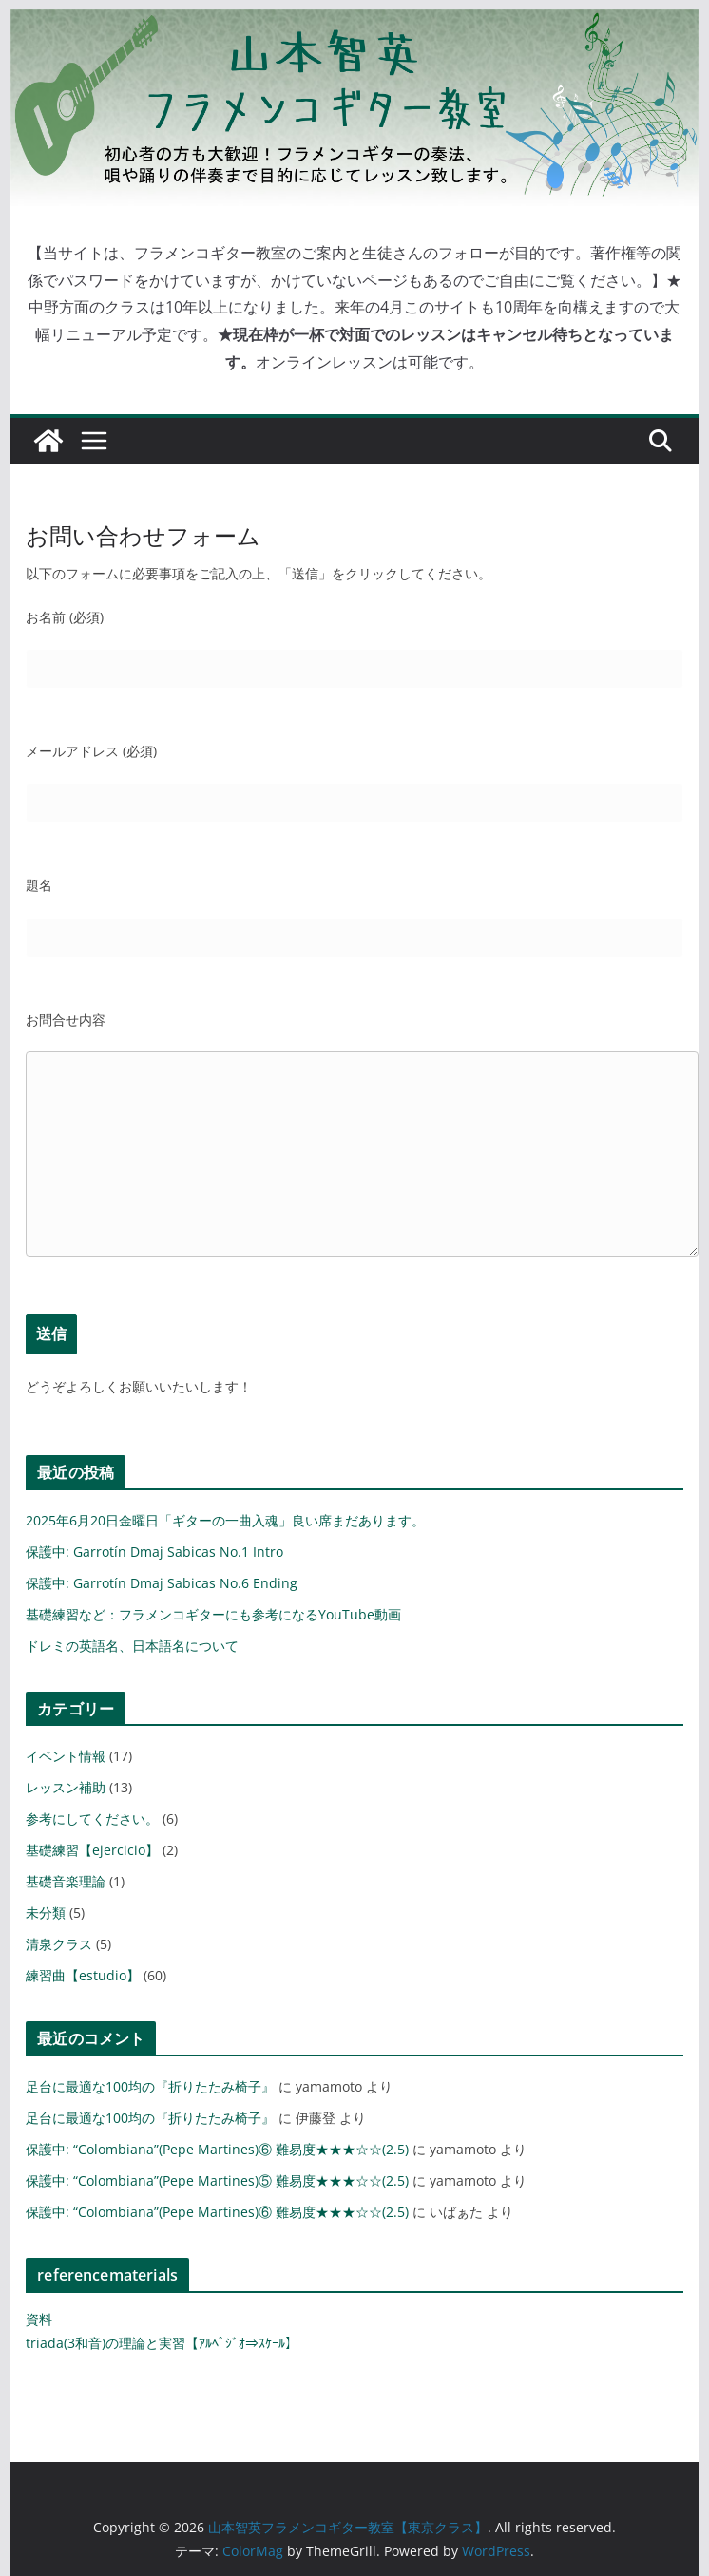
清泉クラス (59, 1944)
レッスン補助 (65, 1787)
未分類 (46, 1913)
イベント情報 (65, 1756)
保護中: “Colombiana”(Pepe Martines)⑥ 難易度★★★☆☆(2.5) (217, 2149)
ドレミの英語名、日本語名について (132, 1646)
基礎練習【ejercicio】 (92, 1850)
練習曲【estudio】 (83, 1975)
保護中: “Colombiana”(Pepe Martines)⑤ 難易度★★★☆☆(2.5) (217, 2180)
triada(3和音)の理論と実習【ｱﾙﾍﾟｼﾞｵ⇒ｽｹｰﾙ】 (162, 2343)
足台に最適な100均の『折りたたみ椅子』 (150, 2086)
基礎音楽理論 (65, 1881)
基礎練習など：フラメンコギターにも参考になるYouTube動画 (213, 1614)
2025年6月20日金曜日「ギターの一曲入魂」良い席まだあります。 (225, 1520)
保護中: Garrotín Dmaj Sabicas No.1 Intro (154, 1552)
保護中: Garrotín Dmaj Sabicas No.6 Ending (161, 1583)
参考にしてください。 (92, 1818)
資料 (39, 2319)
